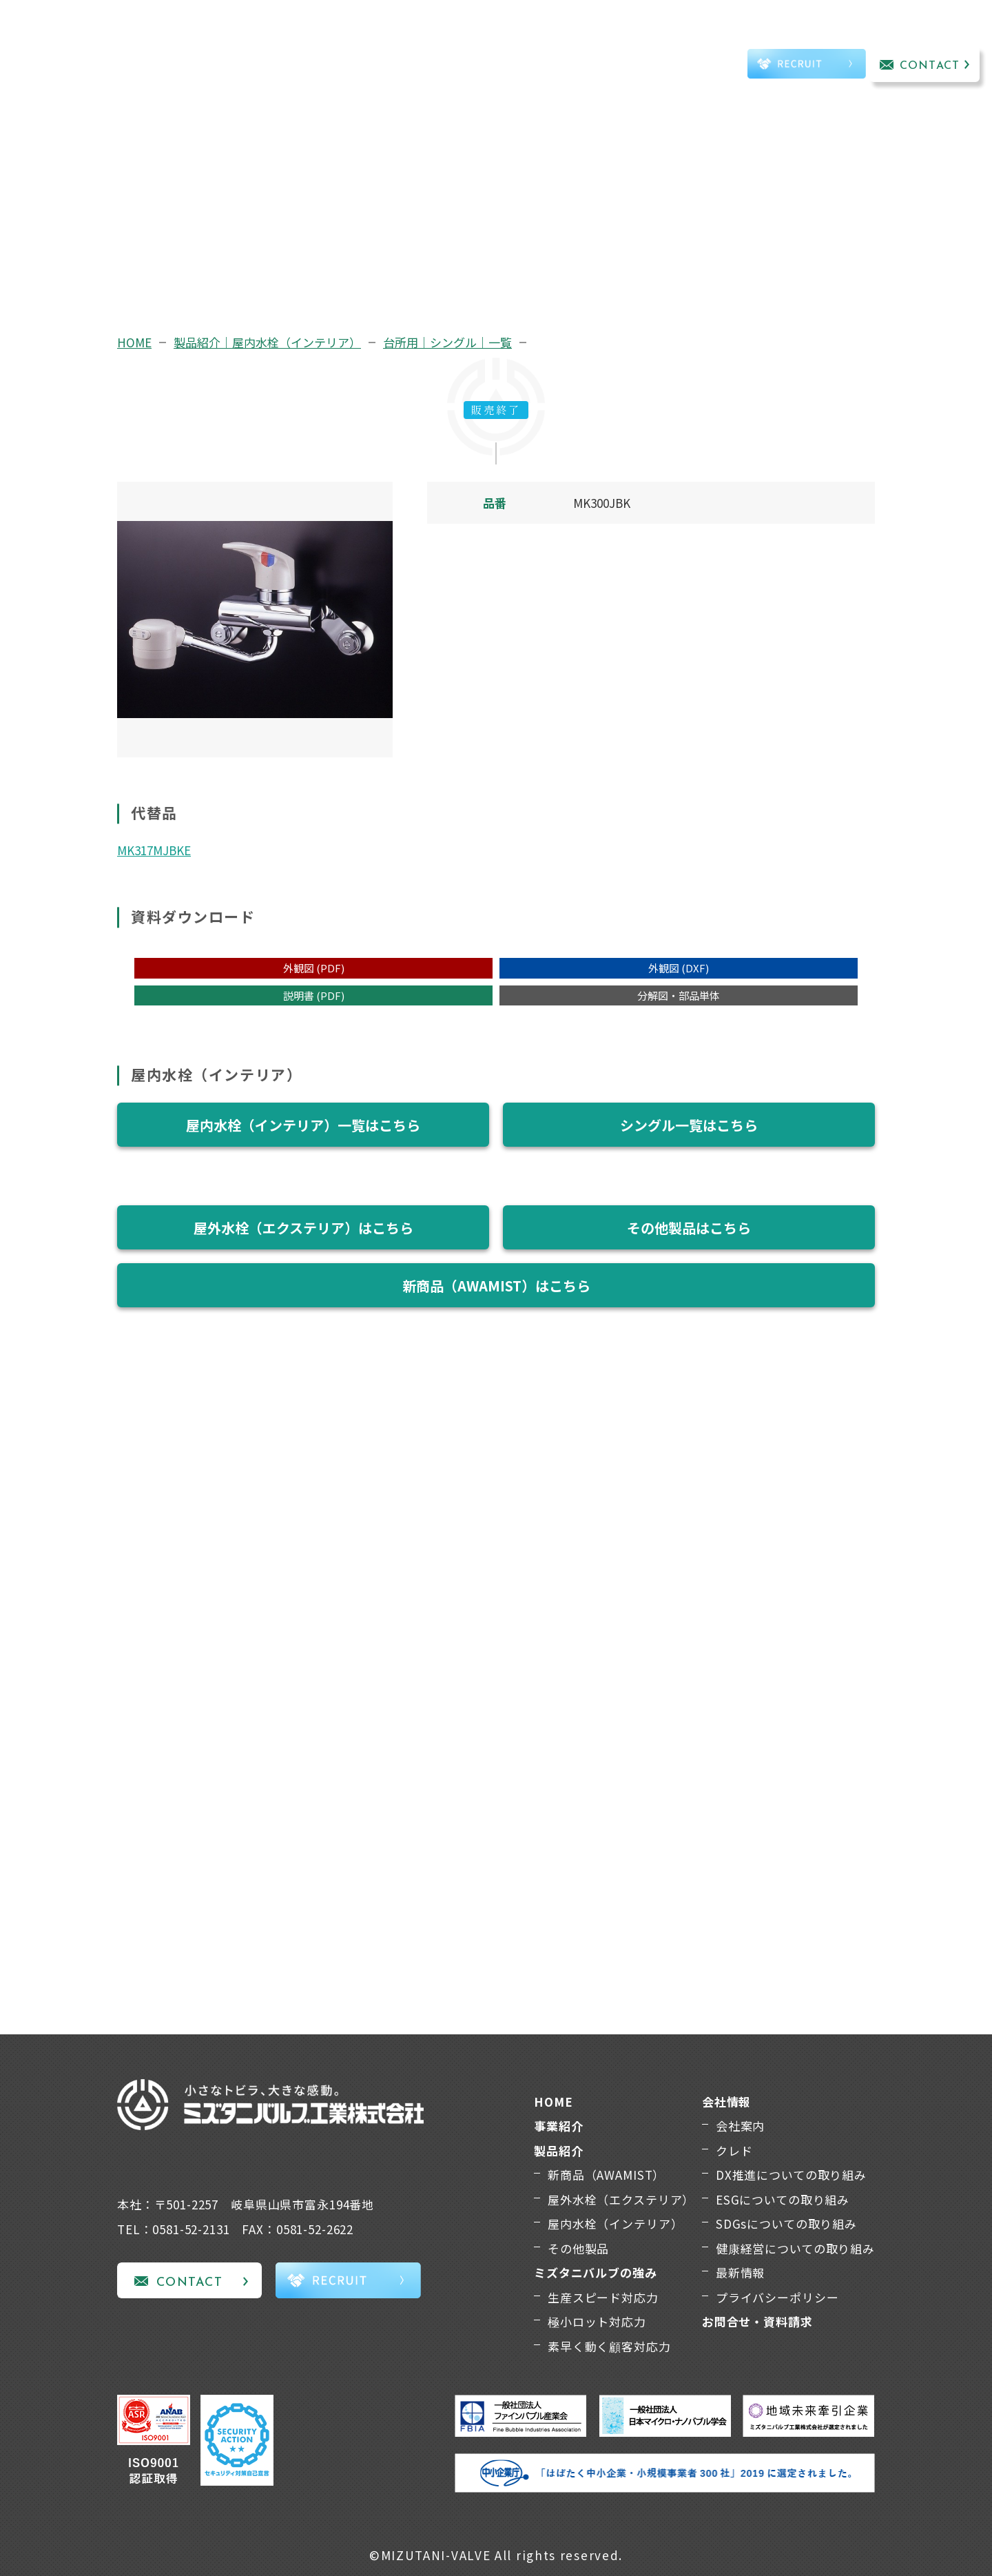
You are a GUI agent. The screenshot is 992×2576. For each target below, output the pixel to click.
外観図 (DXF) (678, 968)
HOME (134, 342)
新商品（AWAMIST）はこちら (496, 1286)
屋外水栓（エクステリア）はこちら (303, 1228)
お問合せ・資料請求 (757, 2321)
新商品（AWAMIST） (606, 2174)
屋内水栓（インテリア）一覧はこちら (303, 1125)
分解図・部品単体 (678, 995)
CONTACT (930, 66)
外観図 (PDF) (313, 968)
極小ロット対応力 (597, 2321)
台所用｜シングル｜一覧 (447, 342)
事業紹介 (244, 45)
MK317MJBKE (154, 850)
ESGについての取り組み (782, 2199)
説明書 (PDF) (313, 995)
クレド (734, 2150)
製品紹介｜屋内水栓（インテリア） (267, 342)
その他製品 (578, 2248)
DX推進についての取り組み (791, 2174)
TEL (692, 66)
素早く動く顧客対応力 (609, 2346)
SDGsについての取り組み (786, 2223)
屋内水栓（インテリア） (615, 2223)
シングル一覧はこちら (689, 1125)
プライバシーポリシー (777, 2297)
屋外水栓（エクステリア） (621, 2199)
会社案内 (740, 2125)
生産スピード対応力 (603, 2297)
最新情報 (740, 2272)
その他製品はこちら (689, 1228)
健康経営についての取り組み (795, 2248)
